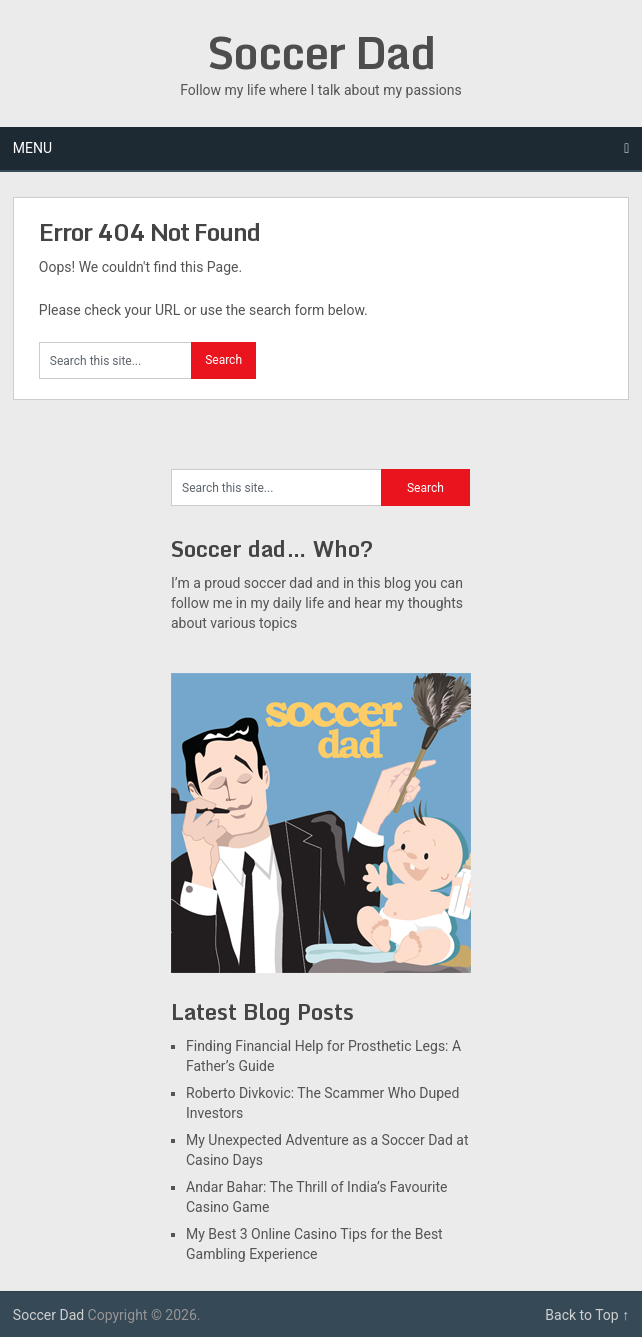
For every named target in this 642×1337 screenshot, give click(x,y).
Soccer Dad (321, 52)
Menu (32, 148)
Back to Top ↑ (587, 1315)
